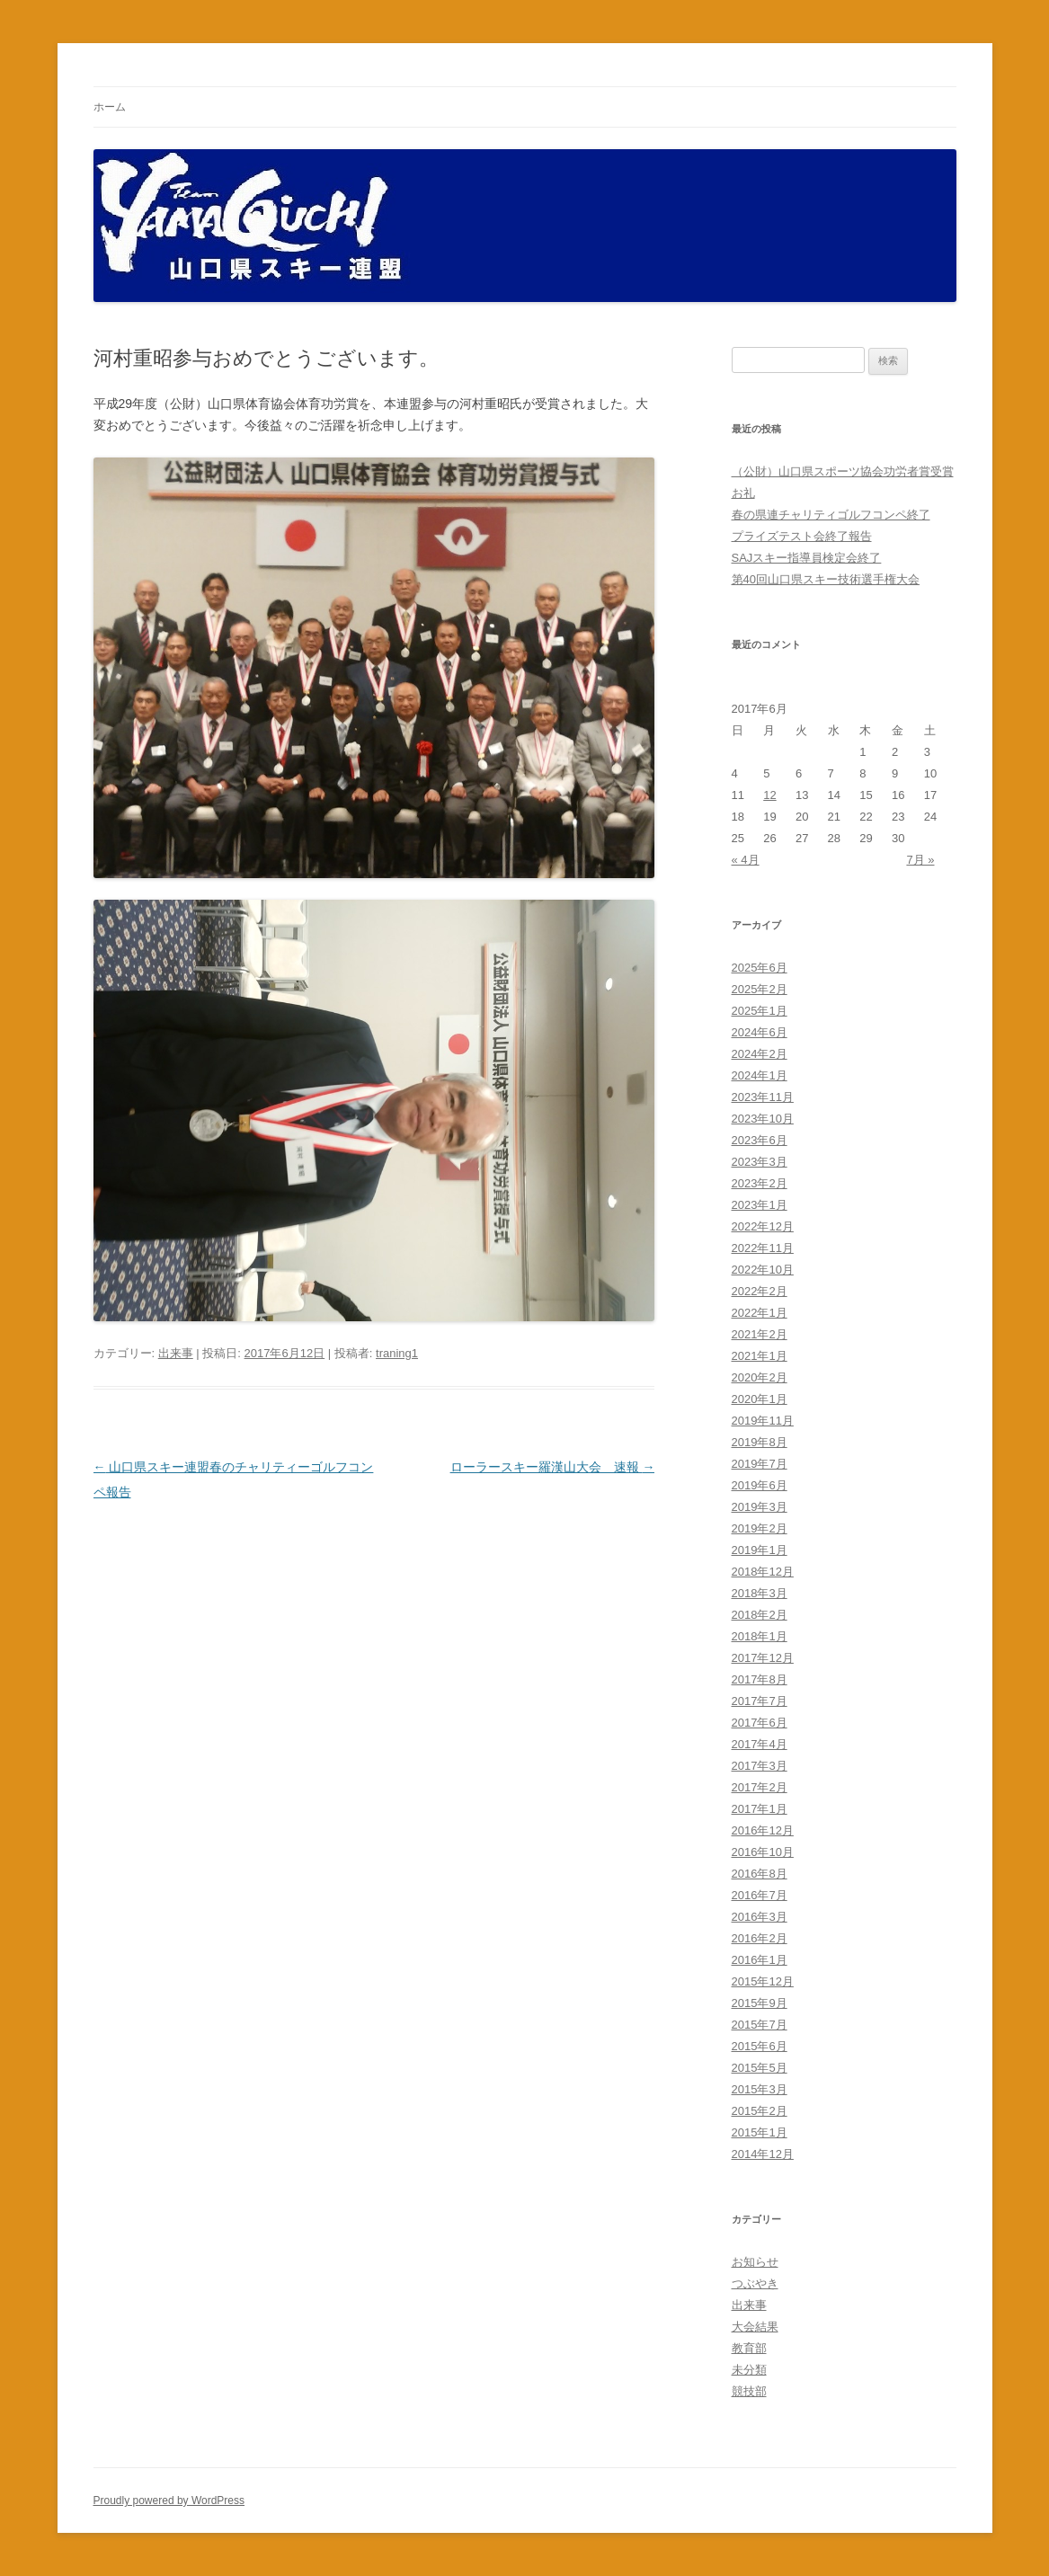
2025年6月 (759, 967)
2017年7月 (759, 1701)
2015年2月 (759, 2111)
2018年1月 (759, 1636)
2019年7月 (759, 1463)
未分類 (749, 2369)
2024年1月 (759, 1075)
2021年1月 (759, 1356)
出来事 (175, 1353)
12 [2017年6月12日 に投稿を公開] (769, 795)
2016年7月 (759, 1895)
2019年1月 (759, 1550)
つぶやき (755, 2283)
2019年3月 (759, 1507)
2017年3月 (759, 1765)
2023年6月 (759, 1140)
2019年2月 (759, 1528)
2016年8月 (759, 1873)
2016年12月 (763, 1830)
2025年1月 (759, 1010)
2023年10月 (763, 1118)
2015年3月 (759, 2089)
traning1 (397, 1353)
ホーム (109, 107)
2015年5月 (759, 2067)
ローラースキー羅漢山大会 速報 (552, 1467)
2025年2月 (759, 989)
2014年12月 (763, 2154)
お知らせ (755, 2262)
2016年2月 (759, 1938)
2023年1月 (759, 1205)
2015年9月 (759, 2003)
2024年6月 (759, 1032)
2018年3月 (759, 1593)
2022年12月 (763, 1226)
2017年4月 (759, 1744)
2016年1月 (759, 1960)
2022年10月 (763, 1269)
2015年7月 (759, 2024)
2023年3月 (759, 1161)
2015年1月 (759, 2132)
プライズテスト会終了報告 (802, 536)
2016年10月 (763, 1852)
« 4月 (746, 859)
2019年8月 (759, 1442)
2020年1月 (759, 1399)
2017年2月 (759, 1787)
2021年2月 (759, 1334)
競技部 (749, 2391)
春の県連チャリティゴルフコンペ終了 (831, 514)
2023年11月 (763, 1097)
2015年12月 (763, 1981)
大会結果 (755, 2326)
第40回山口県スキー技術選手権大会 (826, 579)
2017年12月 (763, 1658)
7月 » (920, 859)
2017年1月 (759, 1809)
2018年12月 (763, 1571)
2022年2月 (759, 1291)
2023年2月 (759, 1183)
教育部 (749, 2348)
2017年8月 (759, 1679)
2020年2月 (759, 1377)
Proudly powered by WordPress (169, 2500)
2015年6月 (759, 2046)
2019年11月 (763, 1420)
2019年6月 (759, 1485)
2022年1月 (759, 1312)
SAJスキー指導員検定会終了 (807, 557)
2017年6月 (759, 1722)
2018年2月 (759, 1614)
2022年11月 (763, 1248)
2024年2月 (759, 1054)
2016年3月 (759, 1916)
